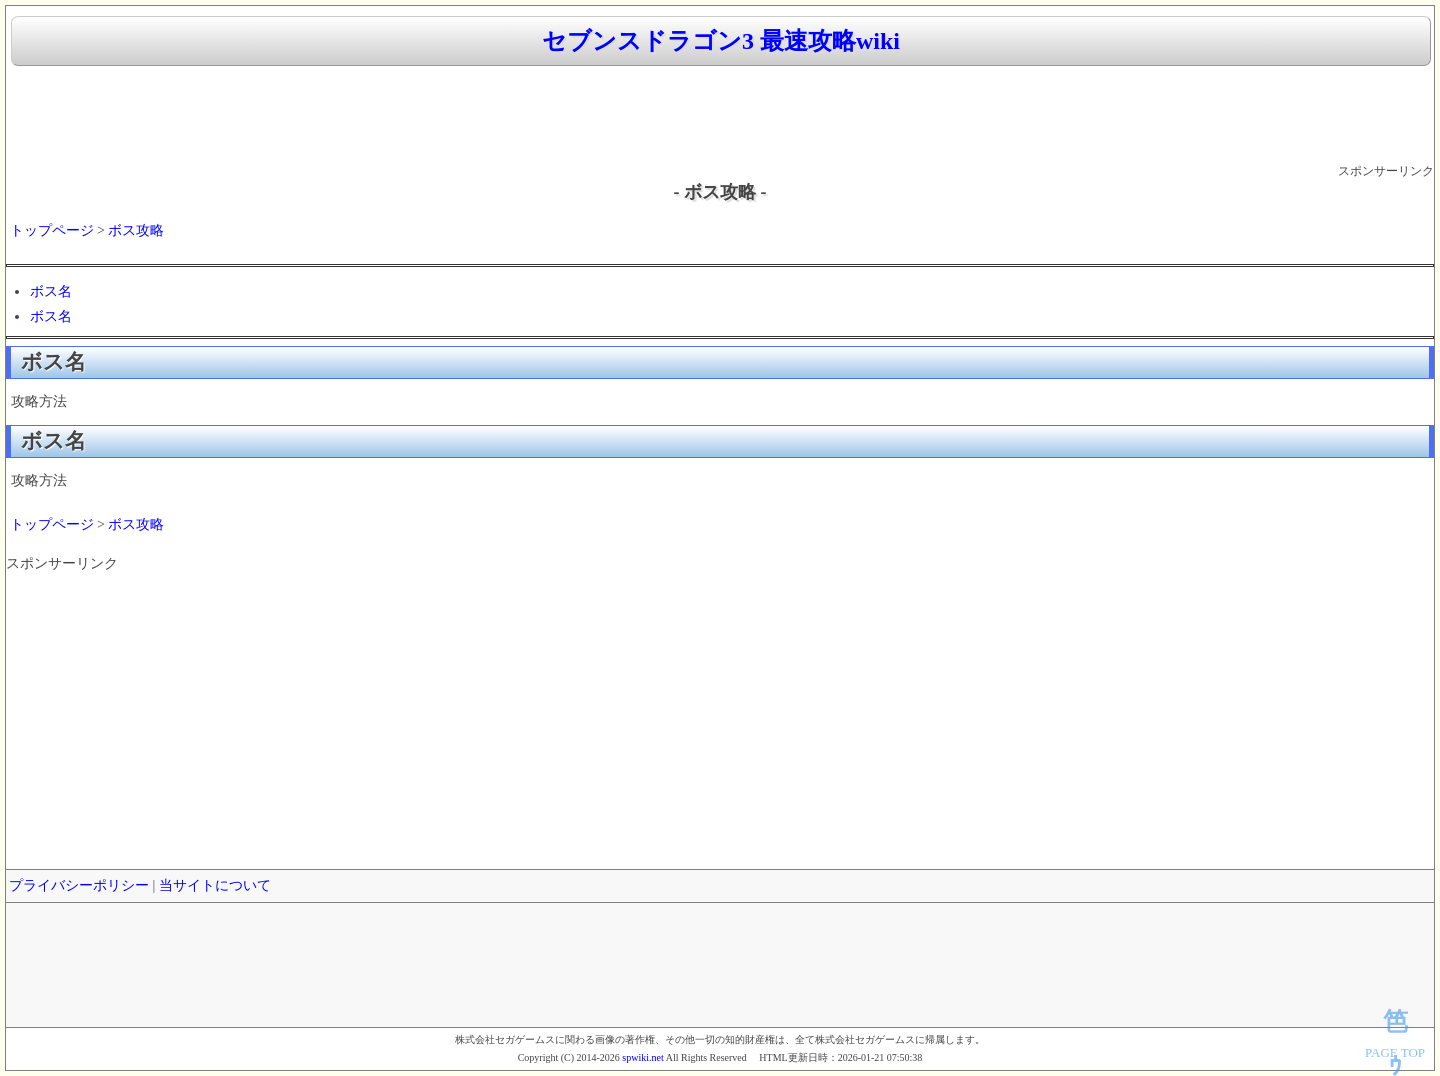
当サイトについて (215, 885)
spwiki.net (642, 1057)
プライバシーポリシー (79, 885)
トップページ (52, 230)
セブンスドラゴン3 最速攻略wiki (721, 41)
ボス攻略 (136, 230)
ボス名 (51, 291)
